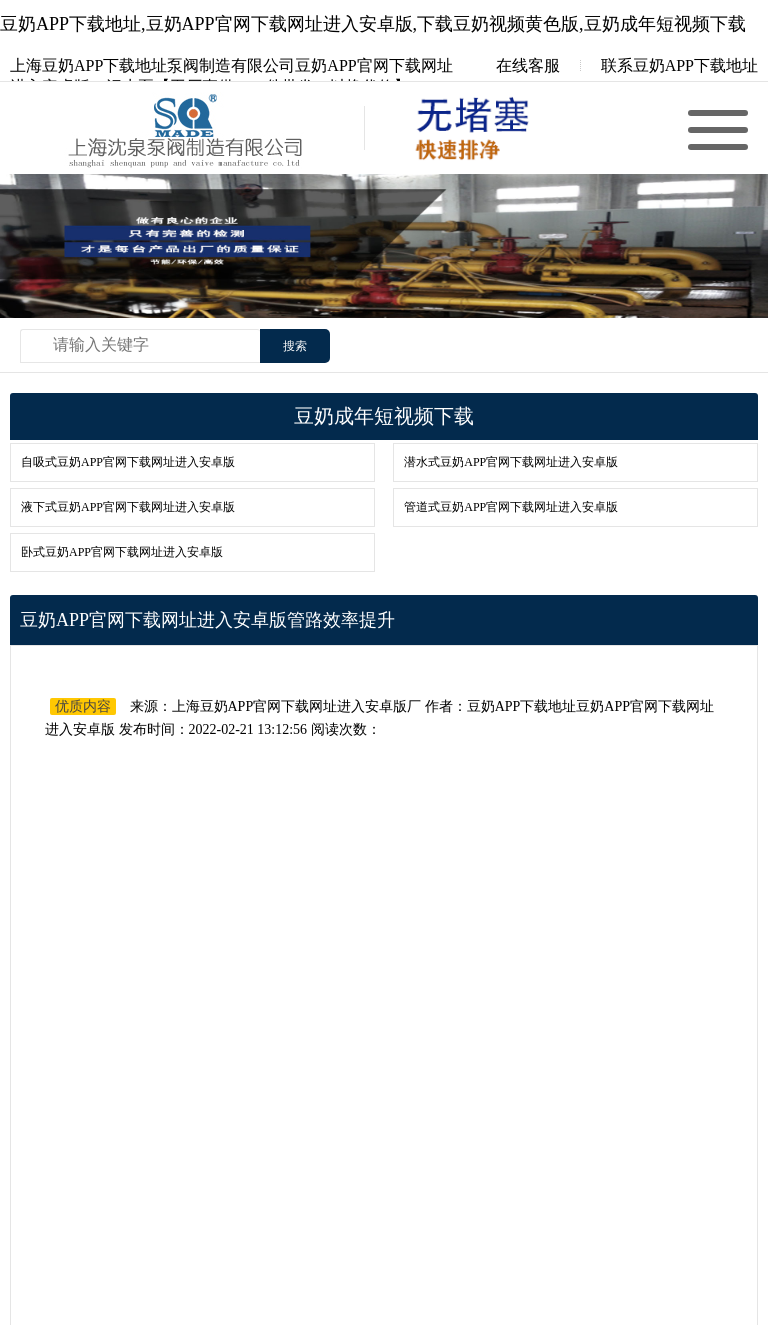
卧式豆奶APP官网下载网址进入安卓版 (122, 552)
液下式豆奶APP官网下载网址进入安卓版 (128, 507)
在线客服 (514, 65)
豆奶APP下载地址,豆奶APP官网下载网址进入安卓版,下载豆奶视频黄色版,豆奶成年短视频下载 (373, 24)
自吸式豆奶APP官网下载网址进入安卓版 (128, 462)
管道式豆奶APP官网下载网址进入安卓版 (511, 507)
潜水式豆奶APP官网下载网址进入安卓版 (511, 462)
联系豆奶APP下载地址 (679, 65)
